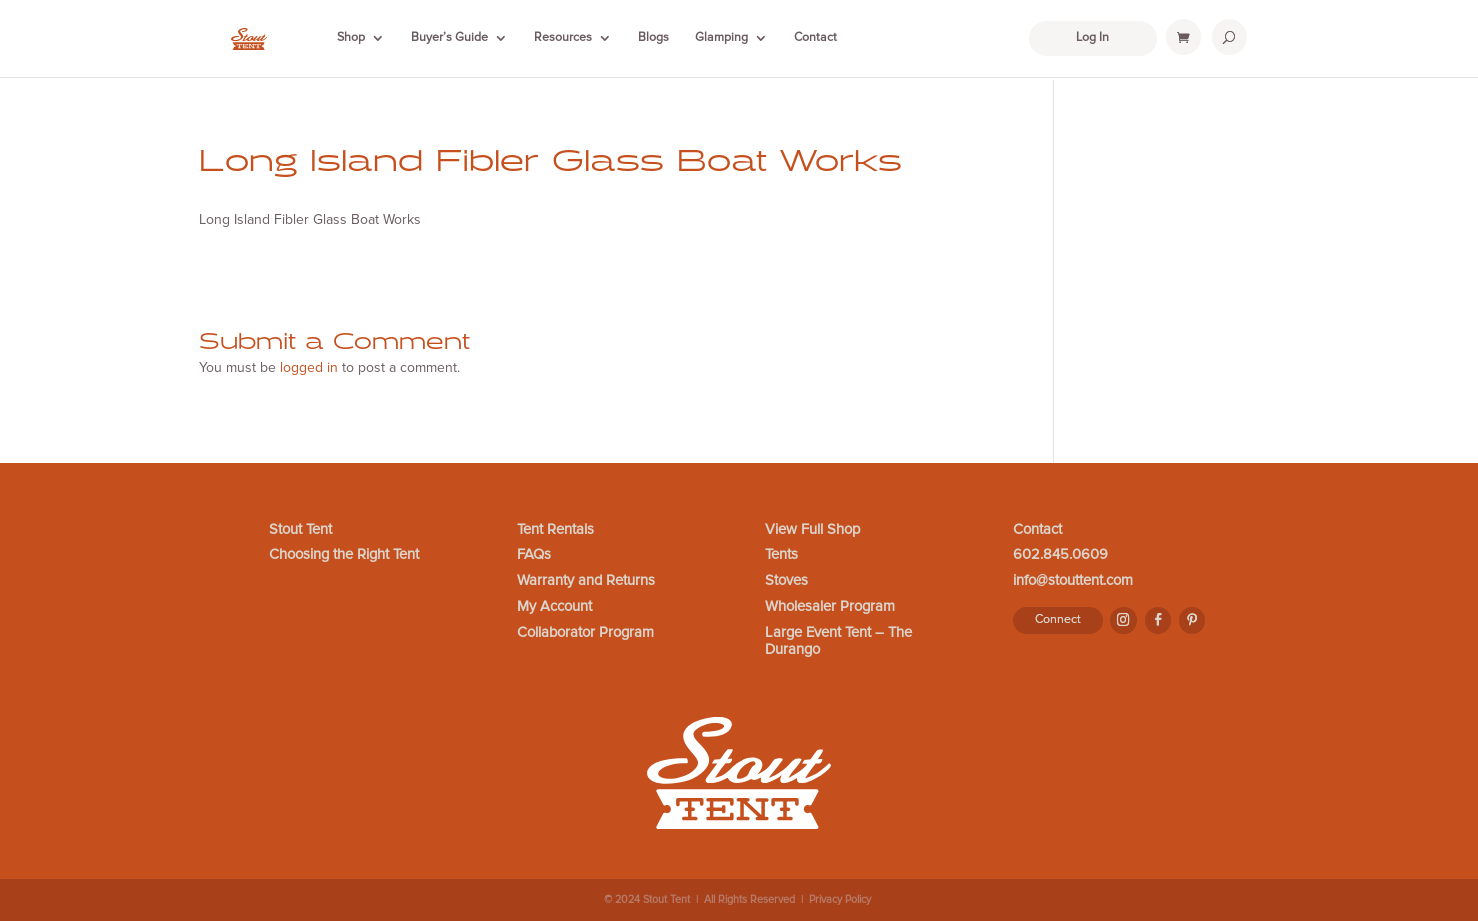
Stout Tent (300, 529)
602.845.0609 (1060, 554)
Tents (781, 554)
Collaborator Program (585, 632)
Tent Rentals (555, 529)
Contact (815, 38)
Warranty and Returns (586, 580)
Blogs (653, 38)
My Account (554, 606)
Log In (1092, 37)
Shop (351, 38)
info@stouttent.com (1073, 580)
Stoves (786, 580)
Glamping (721, 38)
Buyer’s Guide (449, 38)
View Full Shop (812, 529)
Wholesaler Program (830, 606)
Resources (563, 38)
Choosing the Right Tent (344, 554)
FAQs (534, 554)
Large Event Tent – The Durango (838, 641)
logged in (309, 367)
